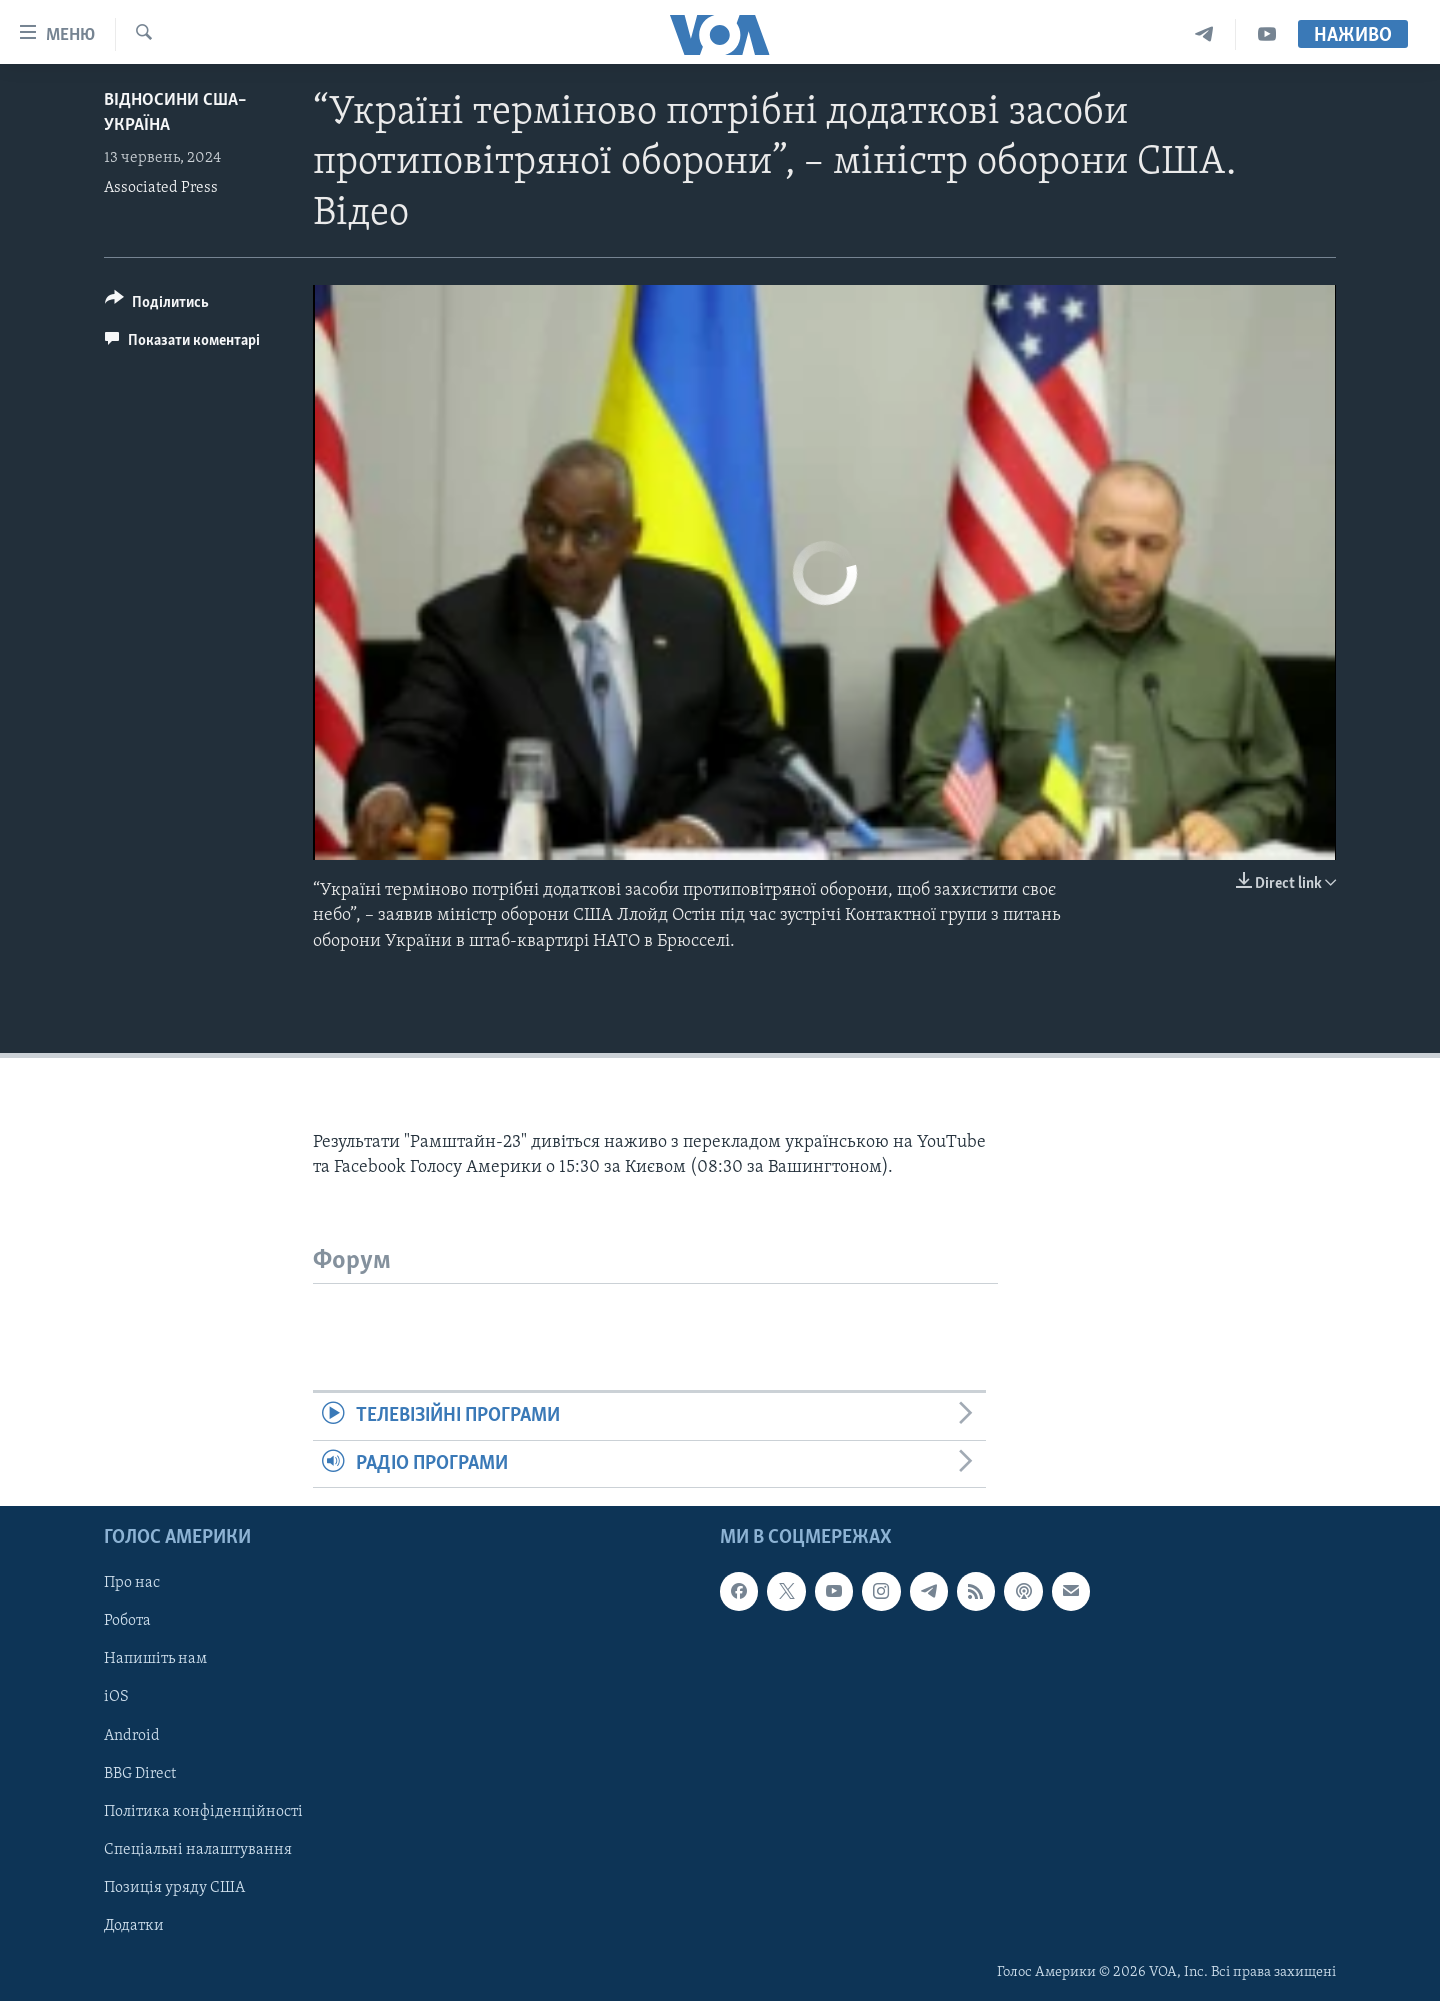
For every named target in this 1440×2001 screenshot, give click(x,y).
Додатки (134, 1926)
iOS (116, 1697)
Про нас (132, 1583)
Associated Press (161, 188)
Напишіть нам (155, 1659)
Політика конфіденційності (203, 1812)
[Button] (157, 305)
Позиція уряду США (174, 1888)
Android (132, 1735)
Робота (127, 1621)
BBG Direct (140, 1774)
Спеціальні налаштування (198, 1850)
